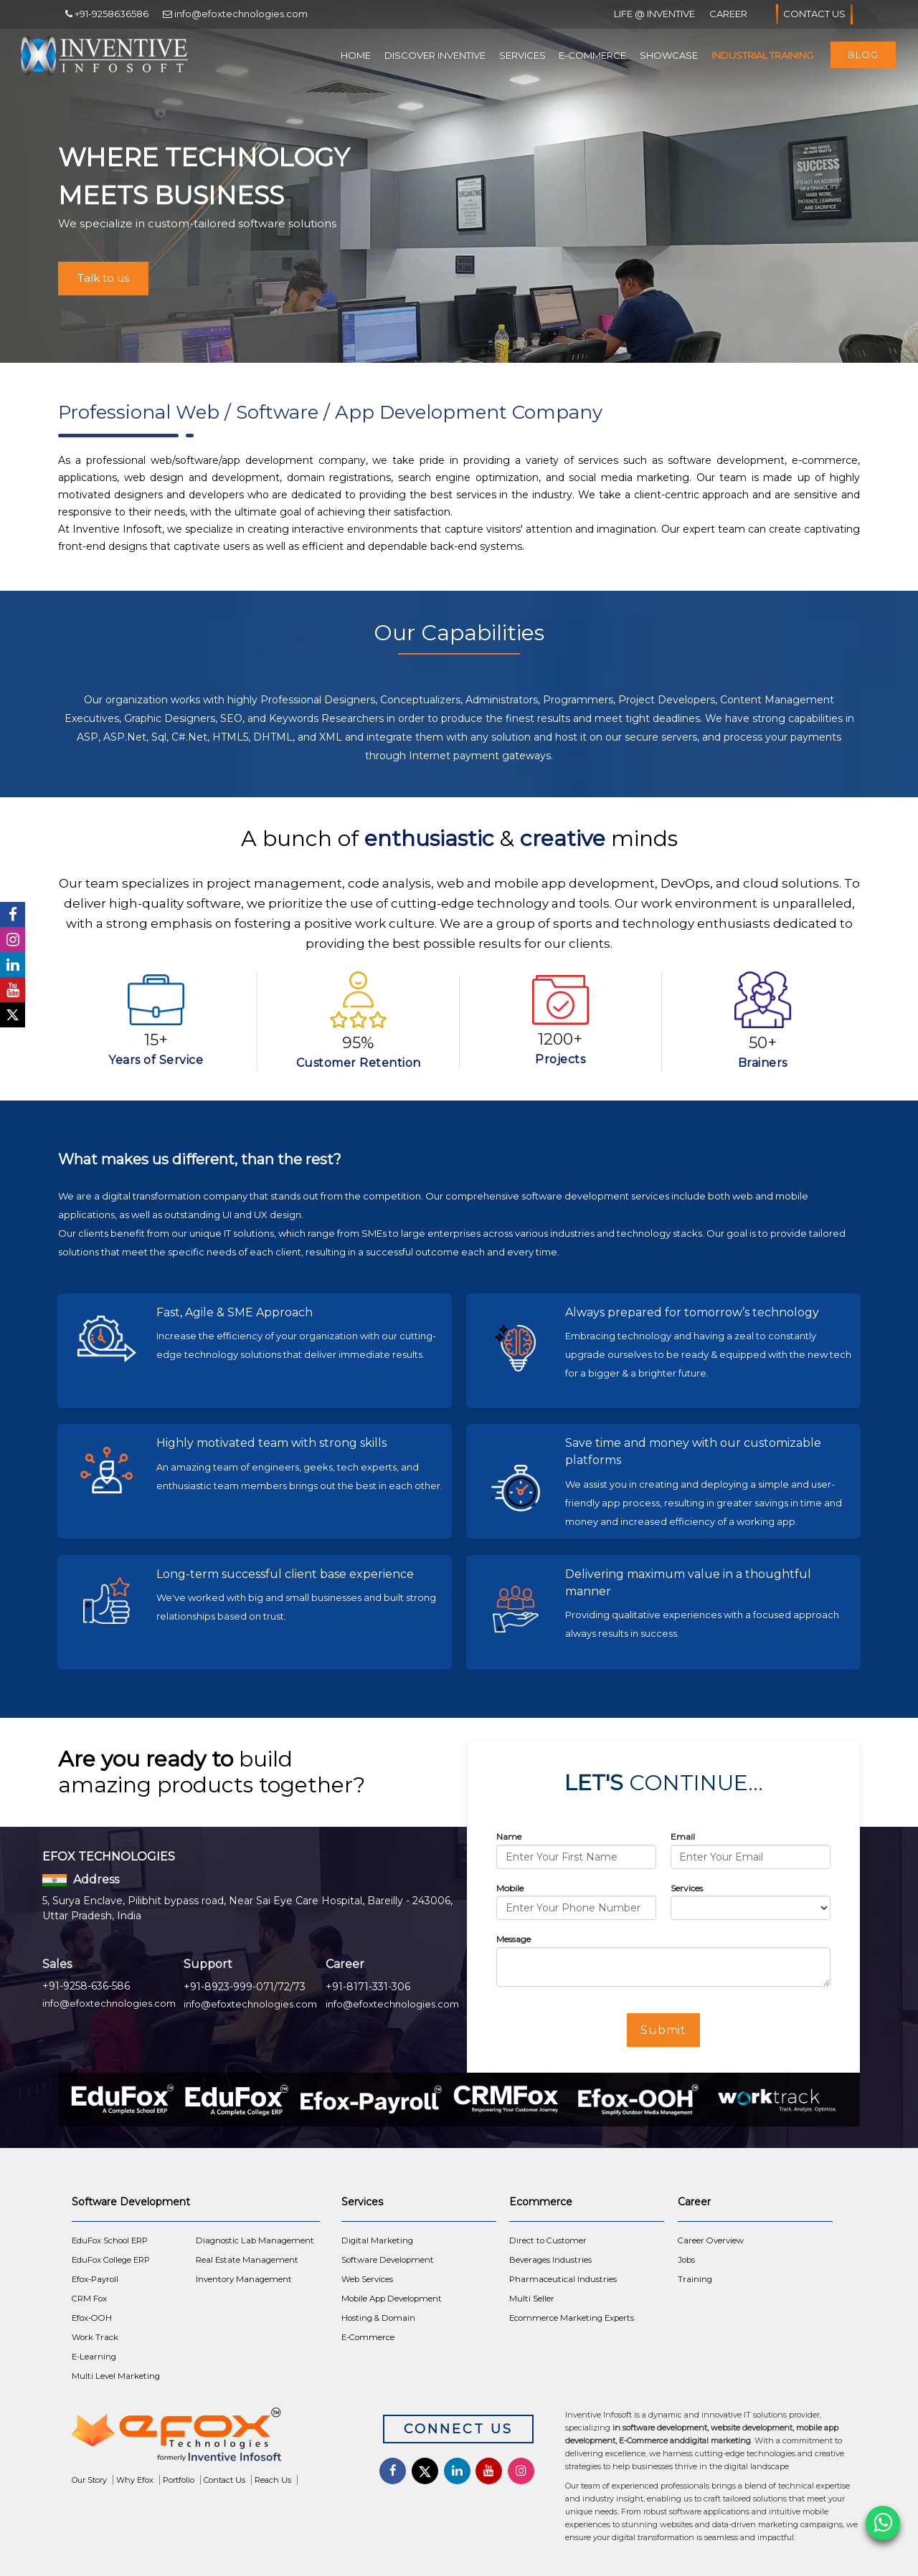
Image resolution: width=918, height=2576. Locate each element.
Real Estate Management (247, 2260)
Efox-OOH (92, 2318)
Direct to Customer (548, 2240)
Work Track (95, 2337)
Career (728, 13)
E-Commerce (592, 55)
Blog (863, 54)
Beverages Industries (550, 2260)
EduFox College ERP (111, 2260)
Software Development (387, 2260)
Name (508, 1836)
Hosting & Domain (378, 2318)
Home (356, 55)
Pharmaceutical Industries (563, 2279)
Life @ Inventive (654, 13)
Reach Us (273, 2480)
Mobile (510, 1888)
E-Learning (94, 2357)
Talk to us (103, 278)
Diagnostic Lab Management (255, 2240)
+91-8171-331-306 (368, 1986)
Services (522, 55)
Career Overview (711, 2240)
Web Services (367, 2279)
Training (695, 2279)
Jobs (686, 2260)
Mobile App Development (391, 2299)
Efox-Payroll (95, 2279)
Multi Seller (531, 2299)
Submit (663, 2030)
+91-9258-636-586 (86, 1985)
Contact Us (814, 14)
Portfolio (178, 2480)
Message (513, 1939)
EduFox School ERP (110, 2240)
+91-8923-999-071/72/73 (245, 1986)
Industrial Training (762, 55)
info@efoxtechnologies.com (109, 2003)
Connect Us (458, 2429)
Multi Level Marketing (116, 2376)
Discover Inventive (435, 55)
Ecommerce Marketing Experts (571, 2318)
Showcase (669, 55)
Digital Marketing (377, 2240)
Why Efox (134, 2480)
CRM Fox (89, 2299)
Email (683, 1836)
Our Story (89, 2480)
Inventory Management (244, 2279)
